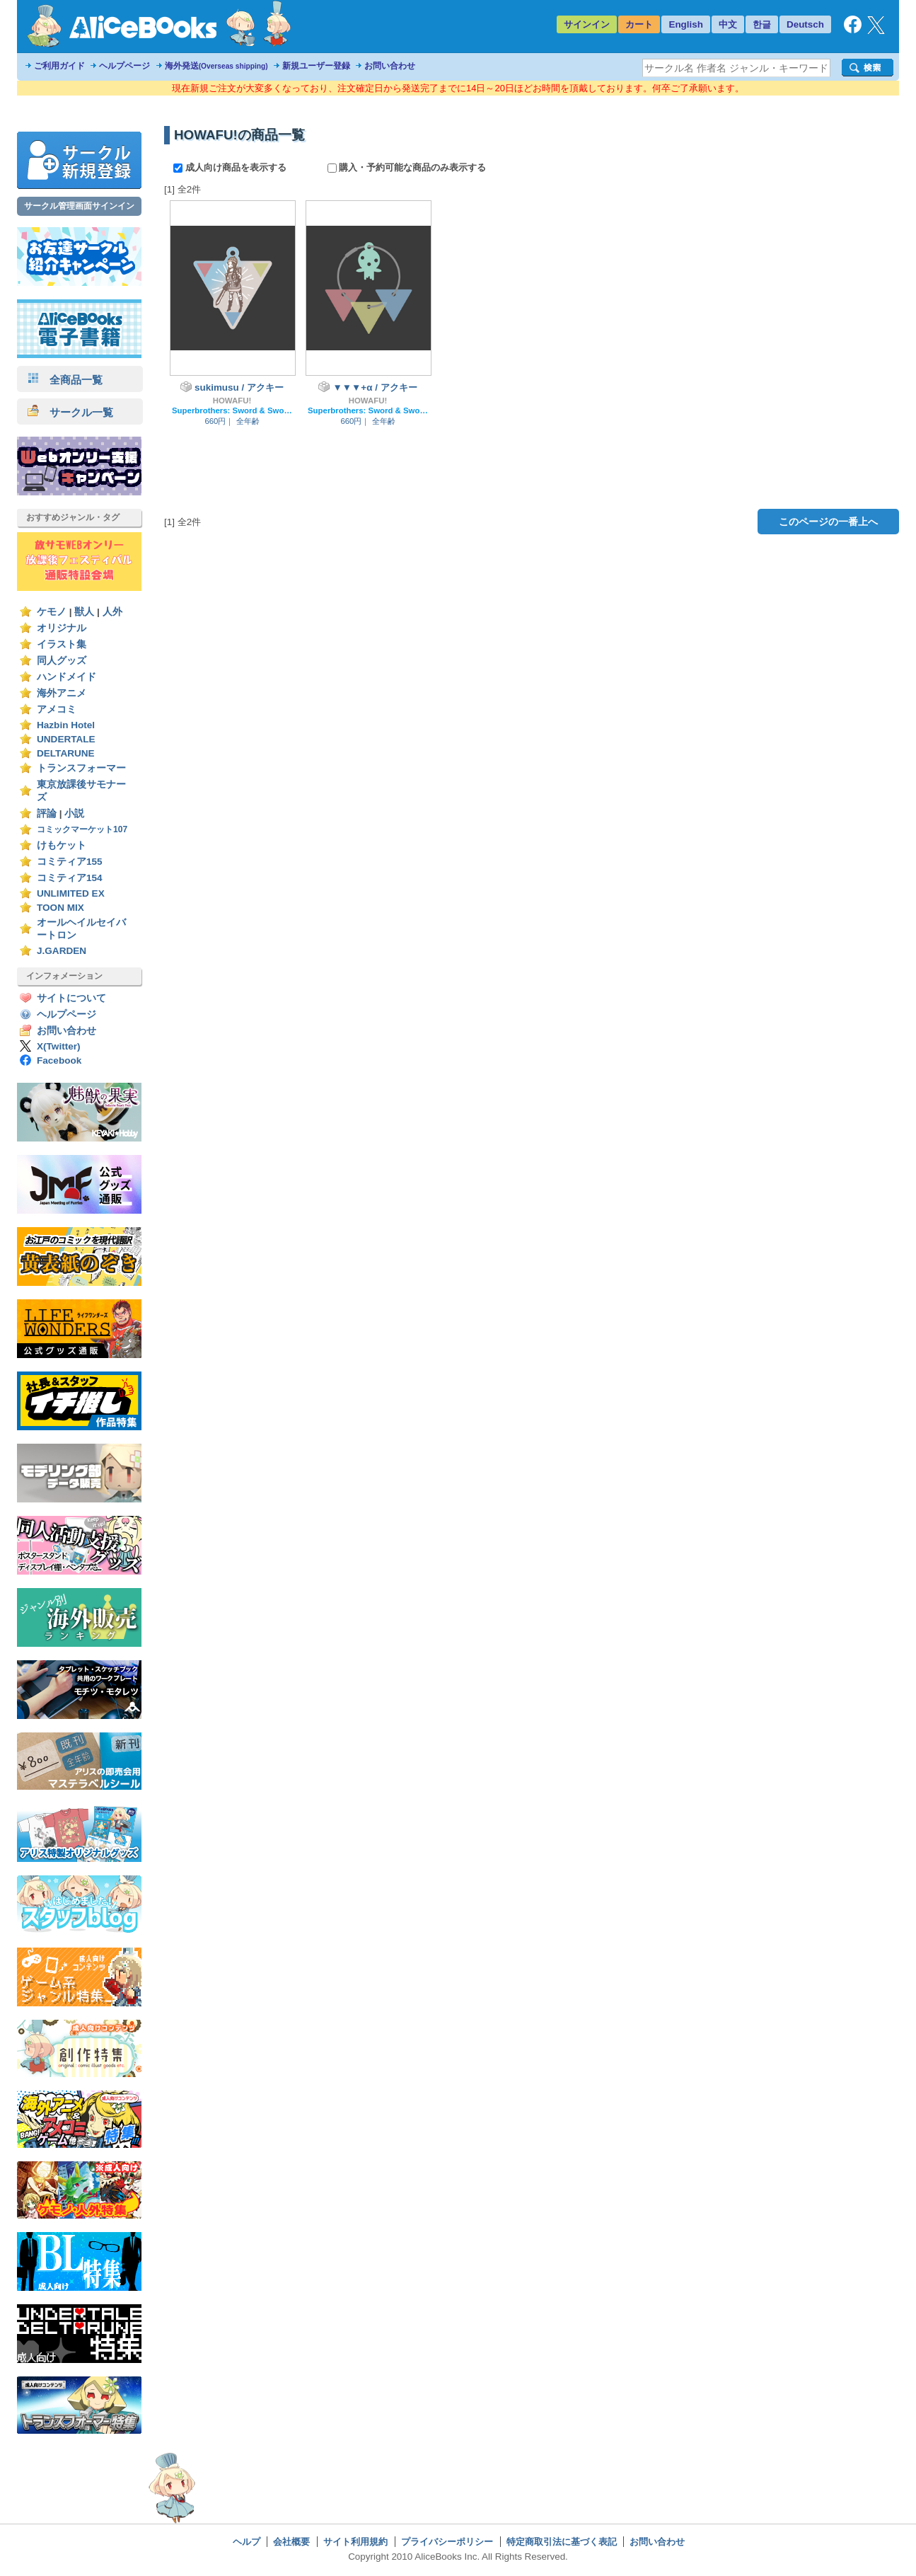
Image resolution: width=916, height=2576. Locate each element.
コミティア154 (70, 878)
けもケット (61, 845)
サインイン (587, 24)
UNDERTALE (66, 739)
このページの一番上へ (828, 521)
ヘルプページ (124, 66)
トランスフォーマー (81, 768)
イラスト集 (61, 644)
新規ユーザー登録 (316, 66)
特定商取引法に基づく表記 (561, 2541)
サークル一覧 (70, 412)
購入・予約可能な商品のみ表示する (407, 167)
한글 (762, 24)
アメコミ (56, 709)
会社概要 (291, 2541)
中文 (728, 24)
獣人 (84, 611)
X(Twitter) (59, 1046)
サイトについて (71, 998)
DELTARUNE (66, 753)
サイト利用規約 (355, 2541)
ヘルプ (246, 2541)
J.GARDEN (61, 950)
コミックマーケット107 (82, 829)
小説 (74, 813)
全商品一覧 (65, 380)
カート (639, 24)
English (685, 24)
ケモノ (51, 611)
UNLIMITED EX (71, 893)
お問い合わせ (389, 66)
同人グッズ (61, 660)
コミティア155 (70, 861)
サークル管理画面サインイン (79, 206)
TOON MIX (60, 907)
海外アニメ (61, 693)
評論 (47, 813)
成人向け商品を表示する (231, 167)
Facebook (59, 1060)
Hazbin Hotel (66, 725)
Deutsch (805, 24)
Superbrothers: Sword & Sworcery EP (232, 410)
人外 (112, 611)
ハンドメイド (66, 677)
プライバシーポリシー (447, 2541)
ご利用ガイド (59, 66)
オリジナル (61, 628)
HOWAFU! (232, 400)
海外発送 (216, 66)
